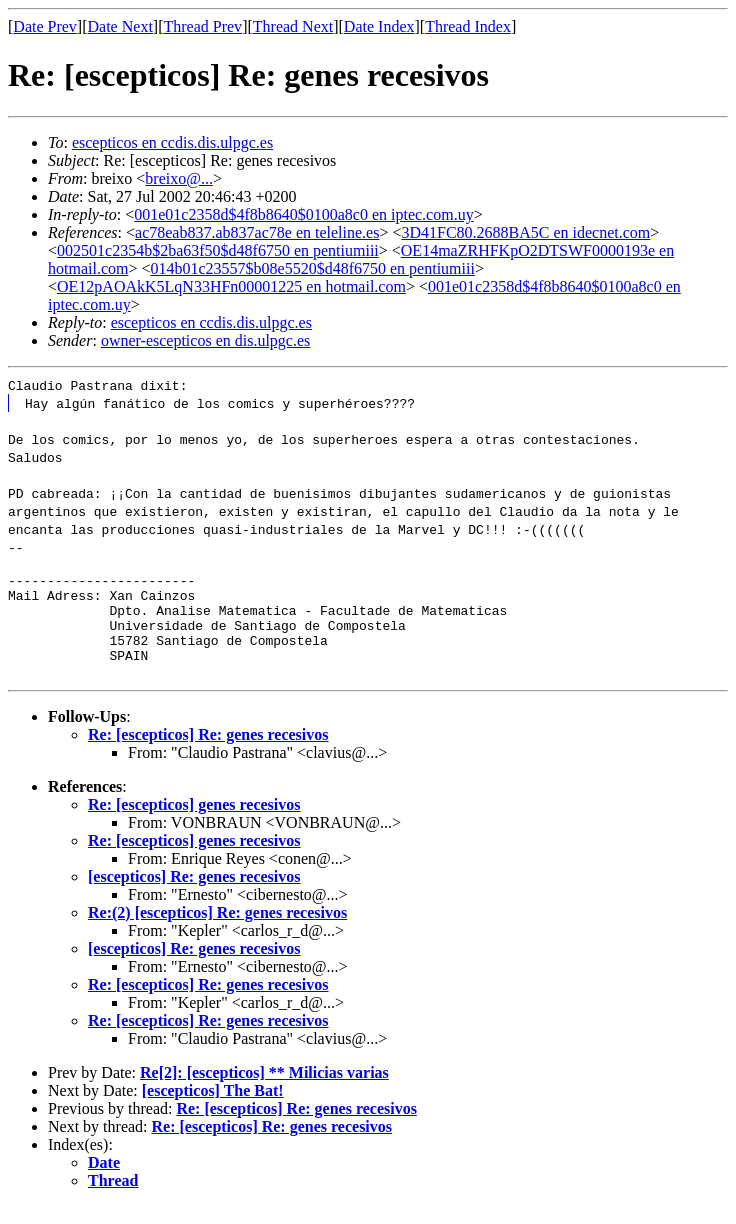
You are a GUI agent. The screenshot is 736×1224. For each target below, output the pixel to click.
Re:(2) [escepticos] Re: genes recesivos (217, 930)
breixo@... (179, 178)
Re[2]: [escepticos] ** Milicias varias (264, 1090)
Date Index (379, 26)
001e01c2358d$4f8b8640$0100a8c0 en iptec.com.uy (303, 214)
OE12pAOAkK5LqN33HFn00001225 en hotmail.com (231, 286)
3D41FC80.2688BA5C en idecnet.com (525, 232)
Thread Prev (202, 26)
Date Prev (45, 26)
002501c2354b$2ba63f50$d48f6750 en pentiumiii (218, 250)
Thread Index (468, 26)
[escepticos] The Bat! (213, 1108)
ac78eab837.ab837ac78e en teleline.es (257, 232)
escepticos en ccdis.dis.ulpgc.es (172, 142)
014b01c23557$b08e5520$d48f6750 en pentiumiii (312, 268)
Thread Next (293, 26)
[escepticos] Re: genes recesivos (194, 894)
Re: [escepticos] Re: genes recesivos (208, 752)
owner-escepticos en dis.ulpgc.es (205, 340)
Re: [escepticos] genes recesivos (194, 822)
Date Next (120, 26)
